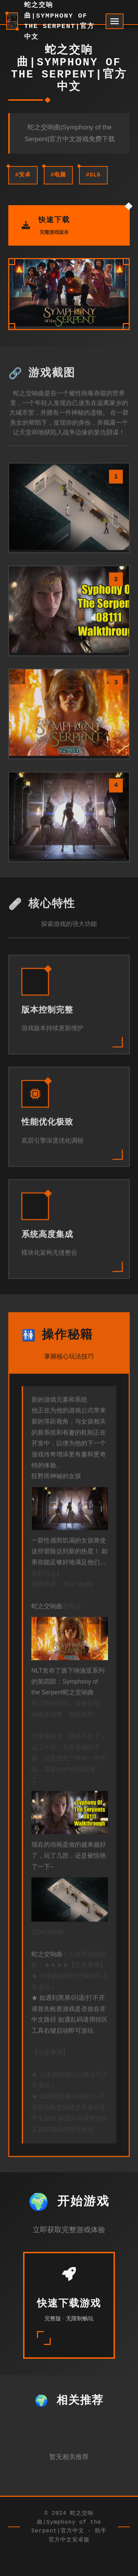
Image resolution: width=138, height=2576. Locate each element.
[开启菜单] (115, 21)
